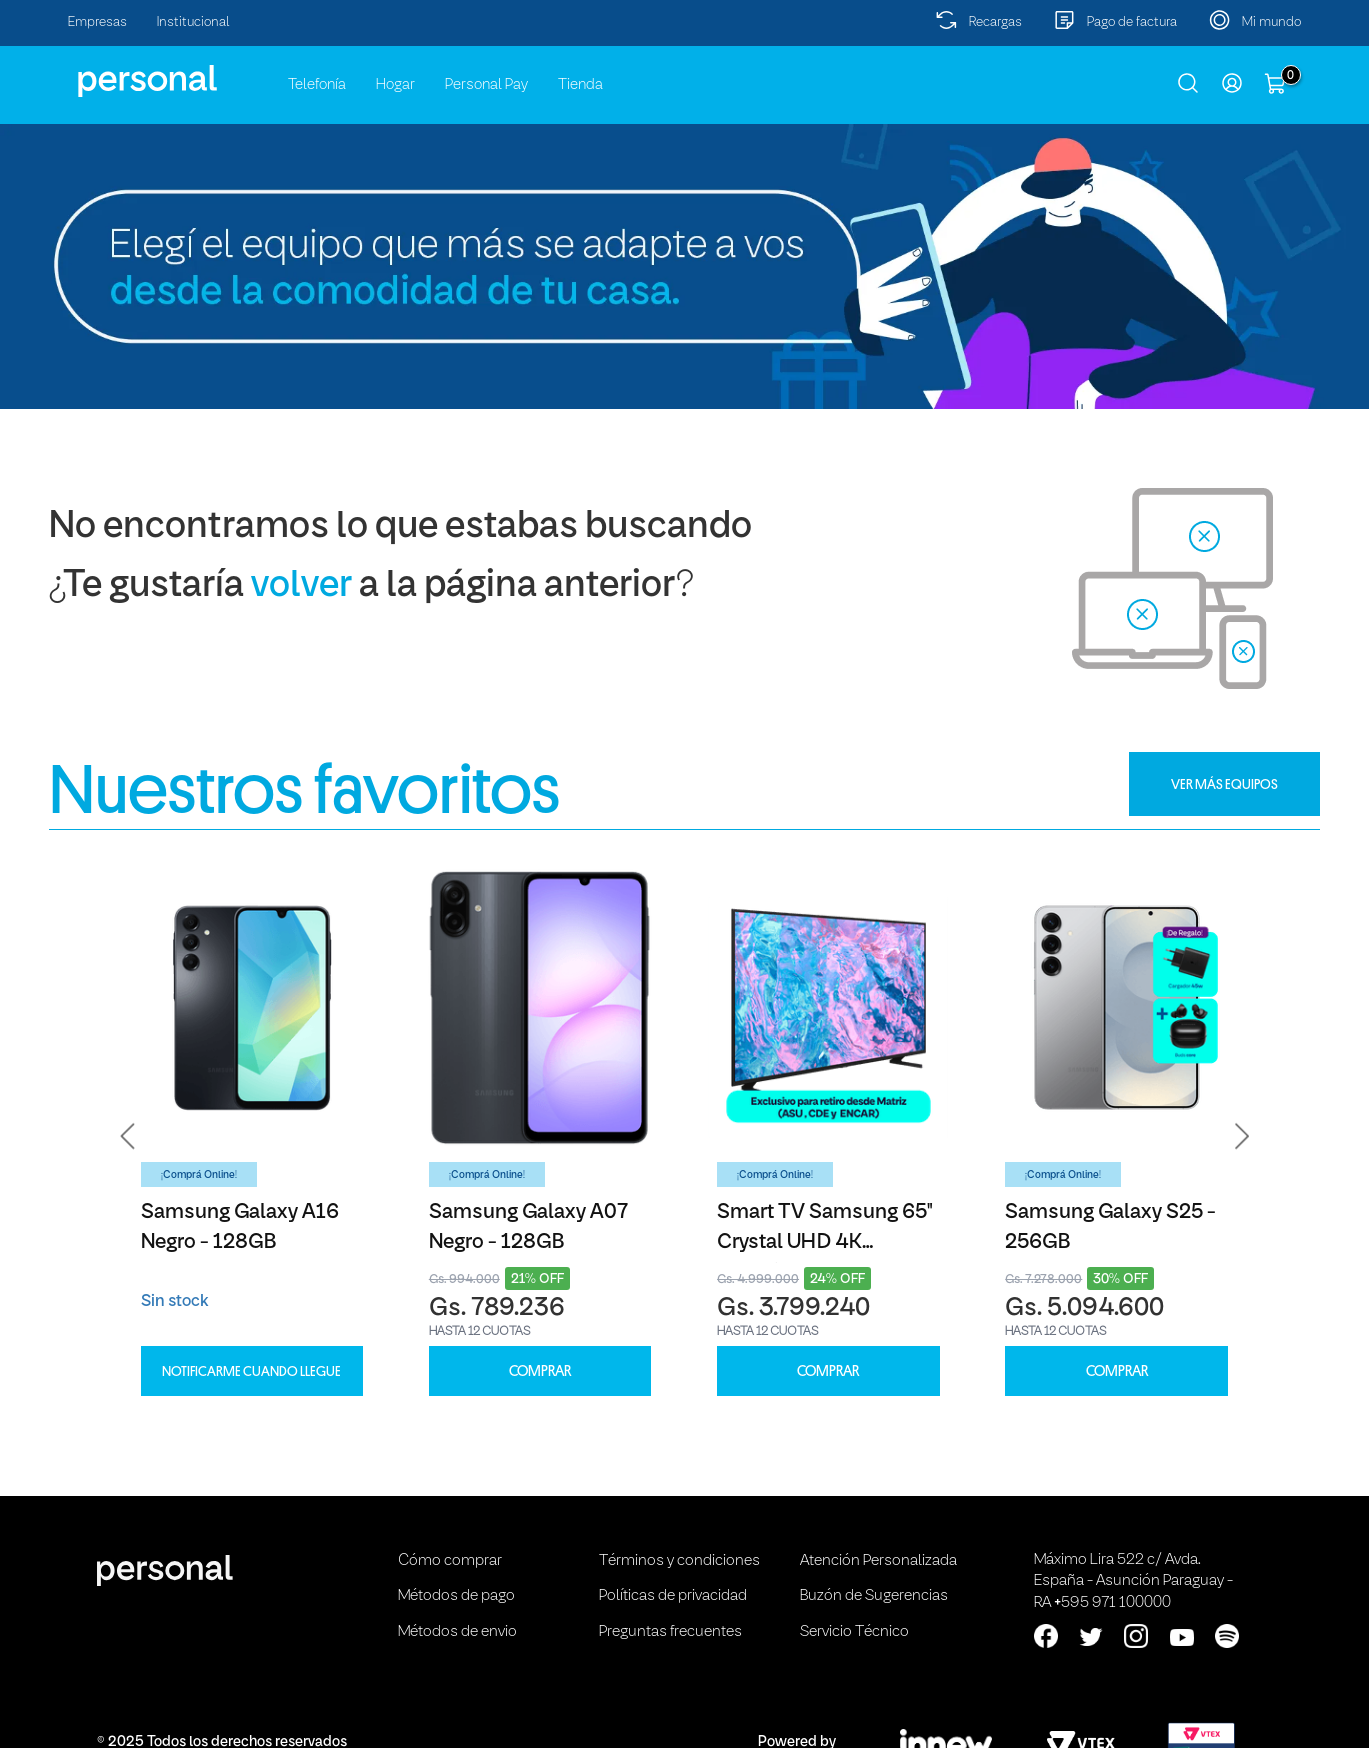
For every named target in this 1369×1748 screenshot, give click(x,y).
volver (301, 586)
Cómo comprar (450, 1561)
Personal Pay (486, 85)
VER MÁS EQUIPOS (1224, 784)
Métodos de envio (457, 1632)
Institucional (193, 22)
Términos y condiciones (679, 1561)
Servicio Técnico (854, 1632)
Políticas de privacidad (673, 1596)
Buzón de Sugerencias (874, 1596)
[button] (128, 1137)
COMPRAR (540, 1371)
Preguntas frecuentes (670, 1632)
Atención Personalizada (878, 1561)
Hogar (395, 85)
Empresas (97, 22)
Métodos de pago (456, 1596)
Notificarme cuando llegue (251, 1371)
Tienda (580, 85)
